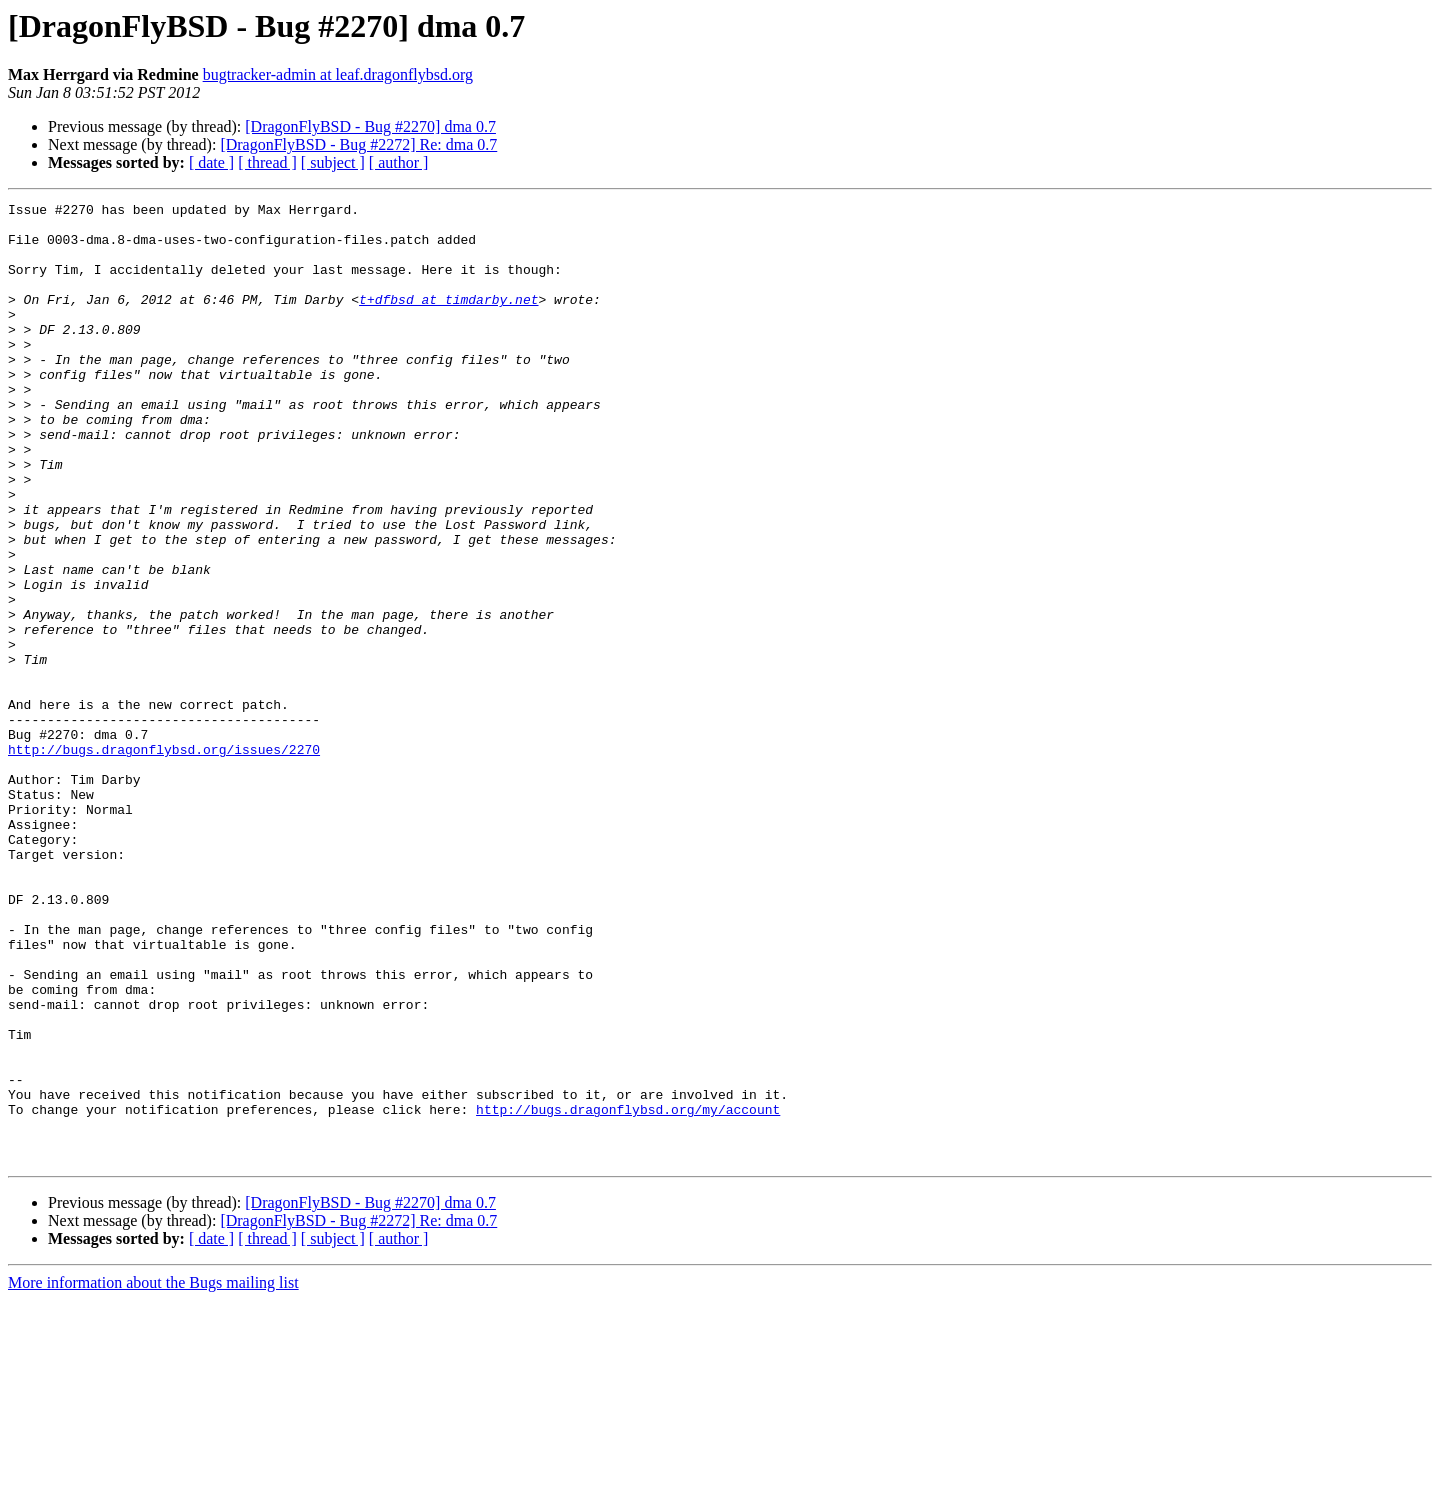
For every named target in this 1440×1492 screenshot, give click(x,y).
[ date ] (211, 162)
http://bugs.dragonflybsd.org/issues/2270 (164, 860)
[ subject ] (333, 162)
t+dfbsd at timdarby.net (448, 320)
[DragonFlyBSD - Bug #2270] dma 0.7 (370, 126)
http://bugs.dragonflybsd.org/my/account (628, 1292)
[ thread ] (267, 162)
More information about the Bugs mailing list (153, 1474)
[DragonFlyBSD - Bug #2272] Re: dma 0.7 (358, 144)
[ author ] (399, 162)
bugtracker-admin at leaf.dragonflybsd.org (338, 74)
